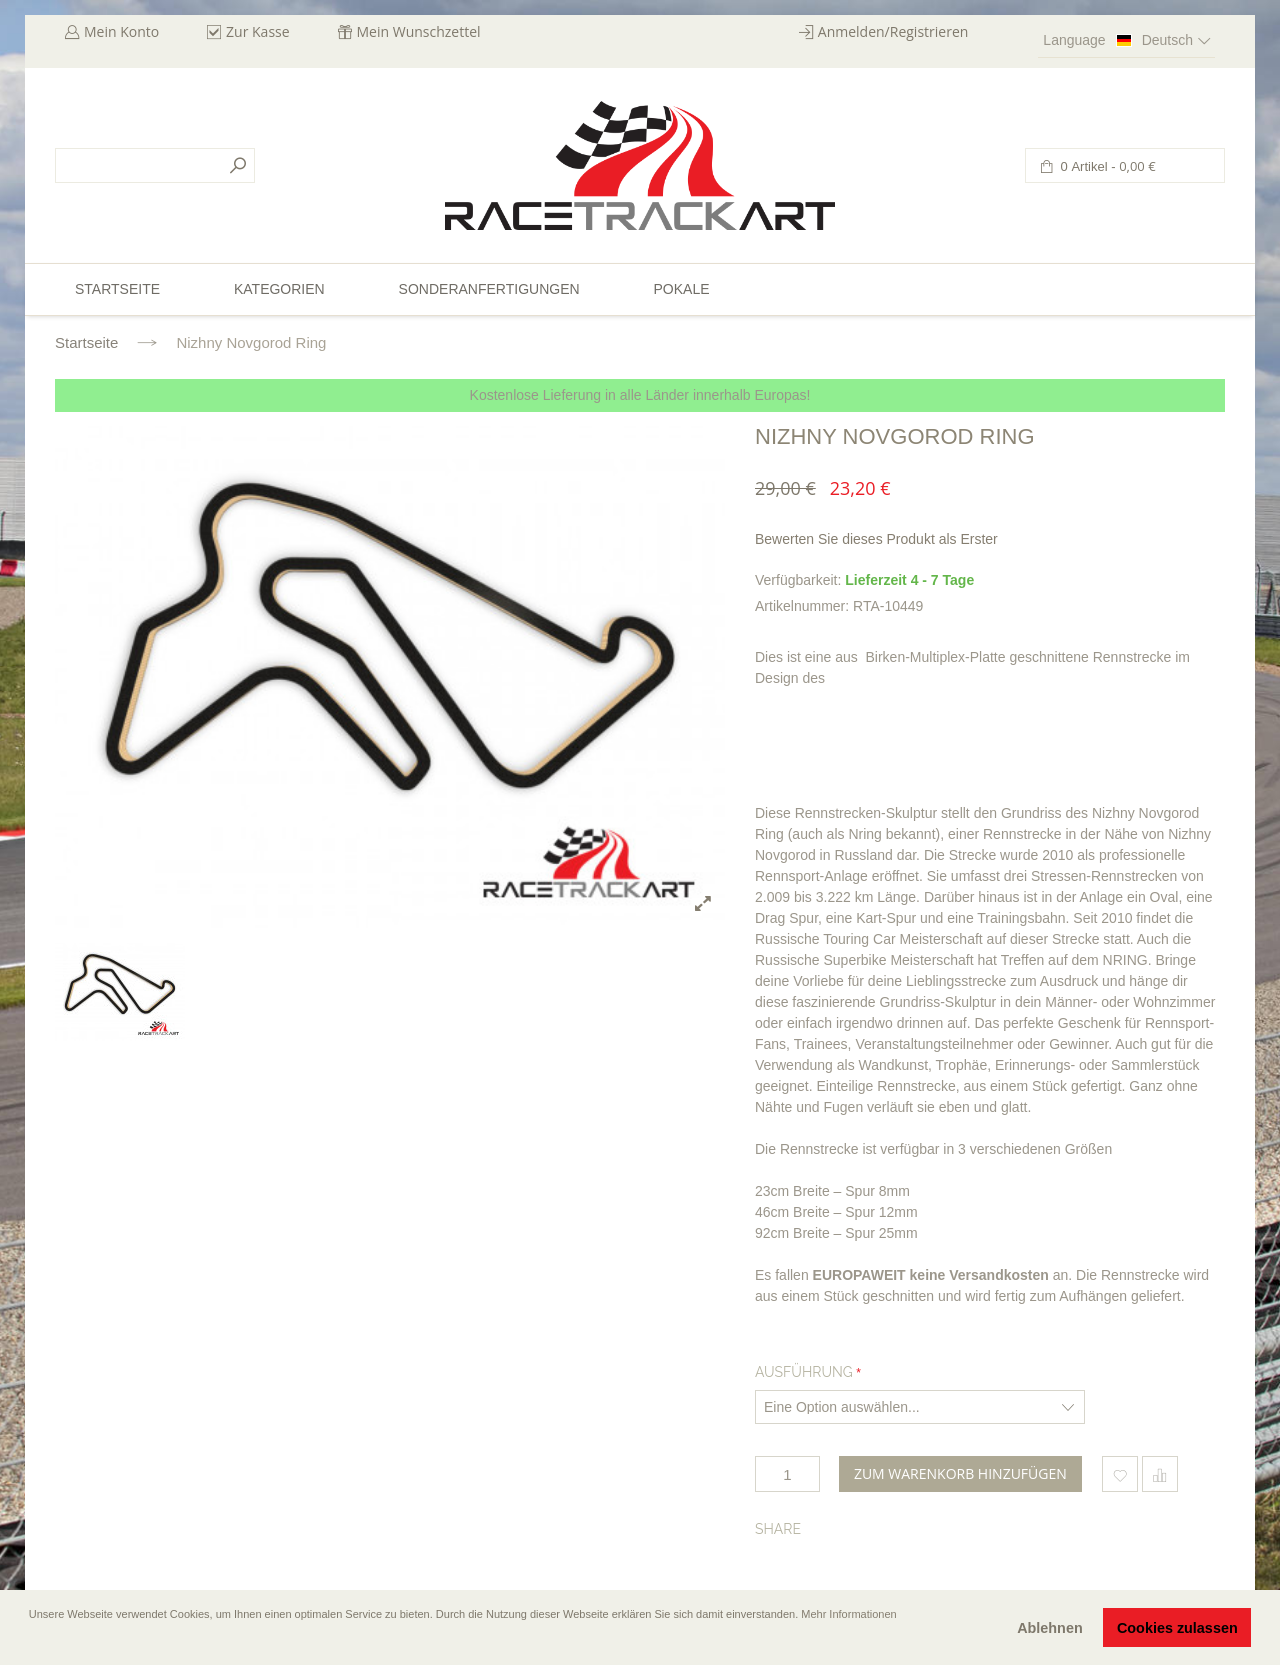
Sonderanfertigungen (489, 289)
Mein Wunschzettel (419, 31)
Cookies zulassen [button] (1177, 1628)
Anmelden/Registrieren (893, 31)
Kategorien (279, 289)
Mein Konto (121, 31)
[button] (31, 1642)
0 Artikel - (1106, 166)
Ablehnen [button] (1050, 1628)
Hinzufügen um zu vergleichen (1160, 1474)
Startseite (86, 342)
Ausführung (804, 1372)
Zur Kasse (258, 31)
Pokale (681, 289)
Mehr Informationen (848, 1614)
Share (778, 1529)
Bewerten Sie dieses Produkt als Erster (876, 539)
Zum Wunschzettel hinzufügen (1120, 1474)
